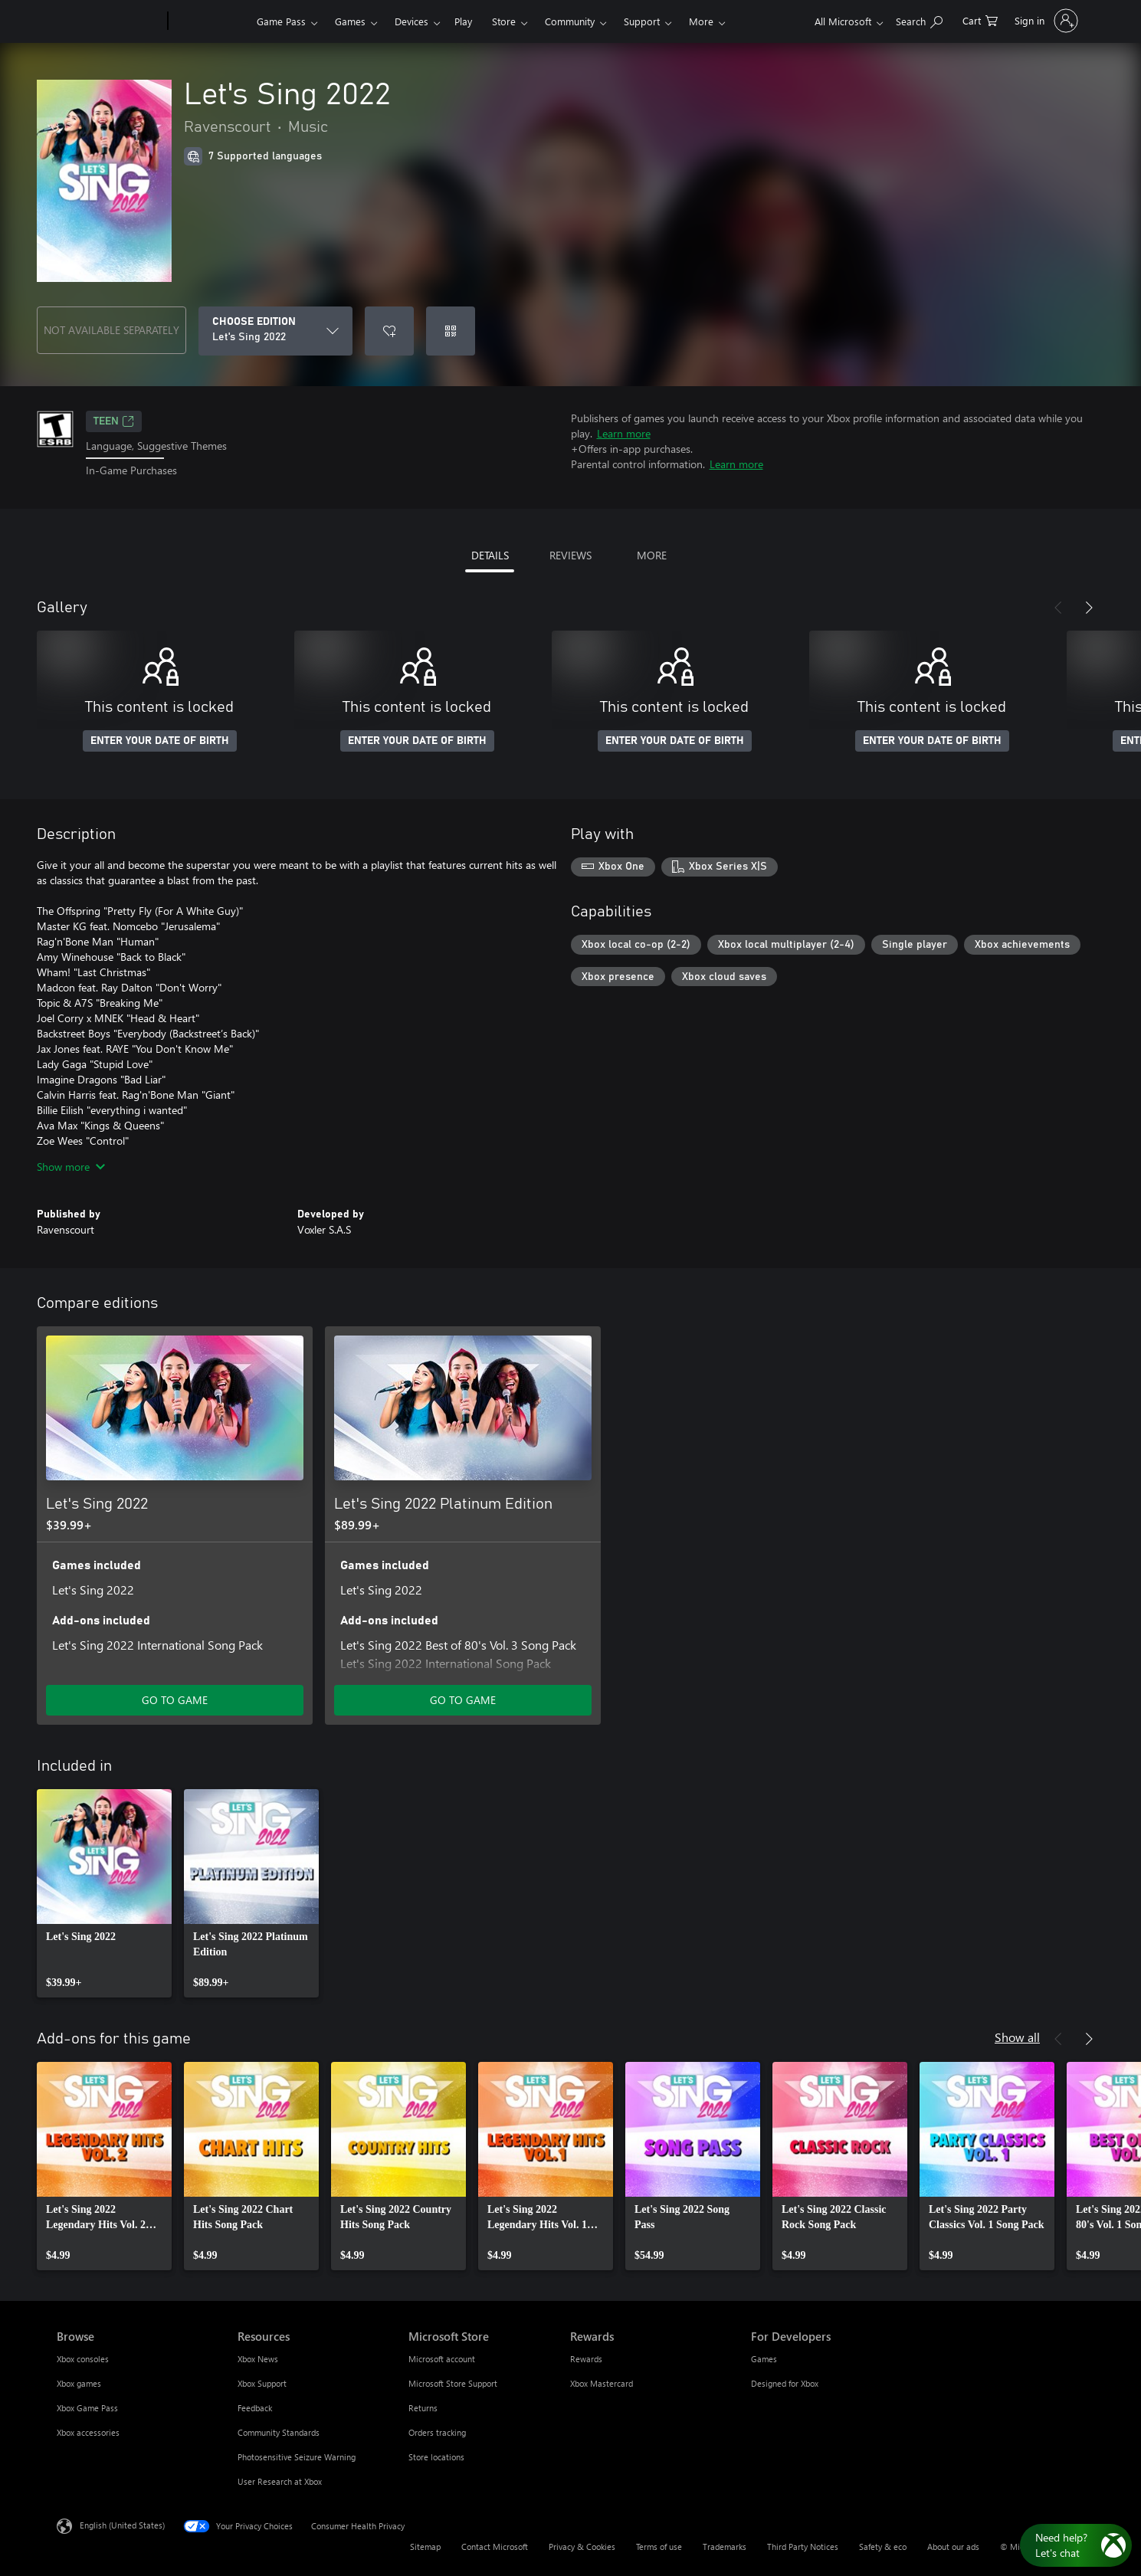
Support (642, 21)
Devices (411, 21)
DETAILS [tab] (490, 555)
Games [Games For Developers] (764, 2359)
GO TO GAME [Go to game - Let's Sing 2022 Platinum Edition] (463, 1700)
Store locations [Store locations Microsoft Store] (436, 2457)
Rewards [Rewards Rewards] (586, 2359)
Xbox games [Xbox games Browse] (79, 2383)
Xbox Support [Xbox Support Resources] (262, 2383)
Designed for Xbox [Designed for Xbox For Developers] (784, 2383)
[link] (104, 1893)
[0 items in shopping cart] (980, 20)
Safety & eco (883, 2546)
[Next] (1089, 607)
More (701, 21)
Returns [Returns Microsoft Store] (423, 2408)
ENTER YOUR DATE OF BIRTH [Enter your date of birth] (159, 741)
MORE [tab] (652, 555)
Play (463, 21)
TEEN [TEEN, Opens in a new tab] (113, 421)
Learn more (624, 433)
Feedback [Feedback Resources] (255, 2408)
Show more (71, 1166)
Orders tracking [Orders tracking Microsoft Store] (437, 2432)
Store (504, 21)
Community (570, 21)
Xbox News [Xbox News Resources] (258, 2359)
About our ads (953, 2546)
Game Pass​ (281, 21)
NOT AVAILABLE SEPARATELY (111, 330)
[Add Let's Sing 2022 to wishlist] (389, 331)
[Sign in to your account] (1044, 20)
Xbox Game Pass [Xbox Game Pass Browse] (87, 2408)
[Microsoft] (109, 21)
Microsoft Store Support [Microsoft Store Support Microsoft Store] (452, 2383)
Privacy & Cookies (582, 2546)
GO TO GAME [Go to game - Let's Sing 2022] (175, 1700)
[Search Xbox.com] (919, 19)
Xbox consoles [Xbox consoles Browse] (83, 2359)
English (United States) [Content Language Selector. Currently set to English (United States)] (122, 2524)
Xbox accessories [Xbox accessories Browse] (88, 2432)
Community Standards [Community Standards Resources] (279, 2432)
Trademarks (724, 2546)
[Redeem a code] (450, 331)
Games (350, 21)
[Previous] (1058, 607)
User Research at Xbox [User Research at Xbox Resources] (280, 2481)
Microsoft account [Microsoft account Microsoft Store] (441, 2359)
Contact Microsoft (494, 2546)
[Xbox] (210, 21)
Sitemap (425, 2546)
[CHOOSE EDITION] (275, 331)
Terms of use (659, 2546)
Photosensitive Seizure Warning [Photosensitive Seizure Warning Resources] (297, 2457)
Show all (1017, 2037)
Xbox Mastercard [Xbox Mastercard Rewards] (601, 2383)
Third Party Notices (802, 2546)
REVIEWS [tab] (570, 555)
